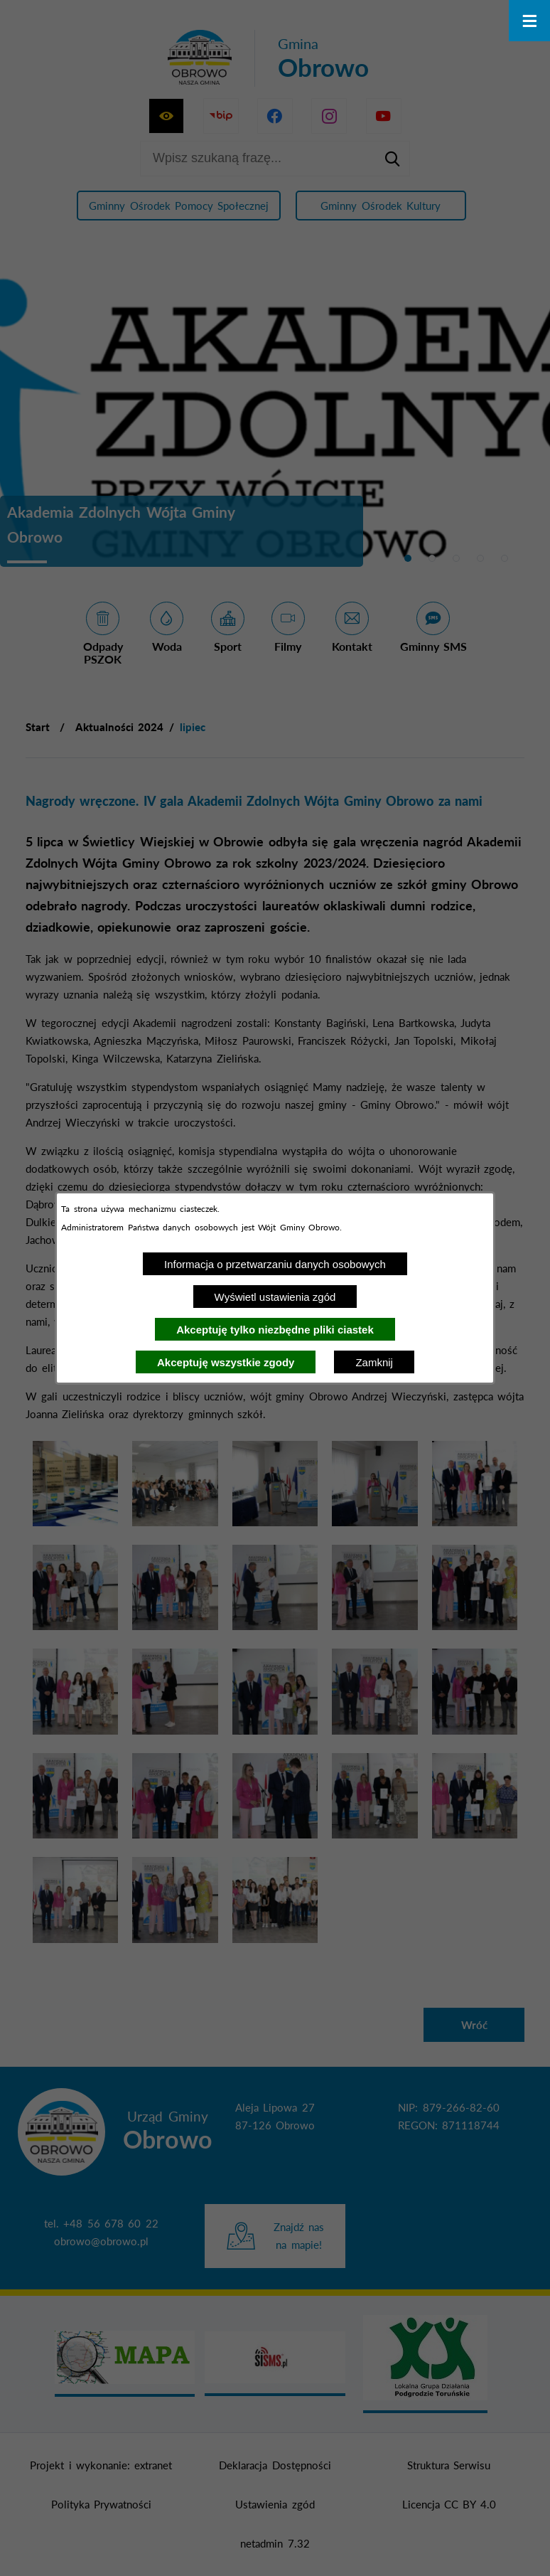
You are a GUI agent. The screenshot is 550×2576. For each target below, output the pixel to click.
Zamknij (374, 1362)
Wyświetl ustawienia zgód (275, 1297)
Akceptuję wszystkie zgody (225, 1362)
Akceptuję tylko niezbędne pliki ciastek (275, 1330)
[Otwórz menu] (529, 20)
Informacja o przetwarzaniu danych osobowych (275, 1264)
